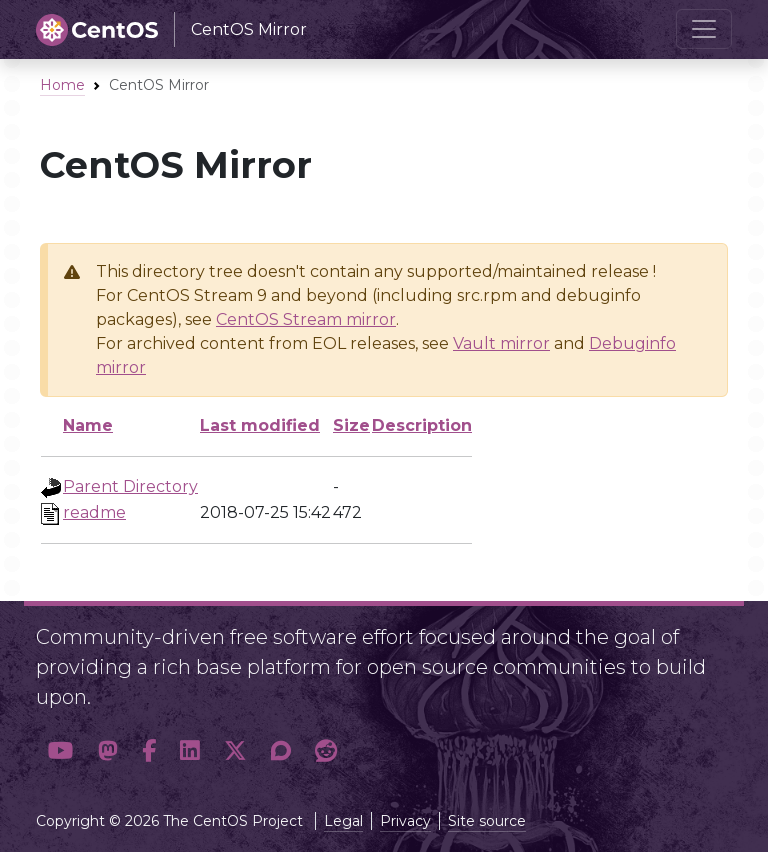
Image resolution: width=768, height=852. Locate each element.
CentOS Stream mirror (306, 319)
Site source (487, 821)
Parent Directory (130, 486)
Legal (343, 821)
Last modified (260, 425)
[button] (61, 751)
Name (88, 425)
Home (62, 85)
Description (422, 425)
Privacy (405, 821)
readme (94, 512)
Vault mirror (501, 343)
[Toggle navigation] (704, 29)
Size (351, 425)
